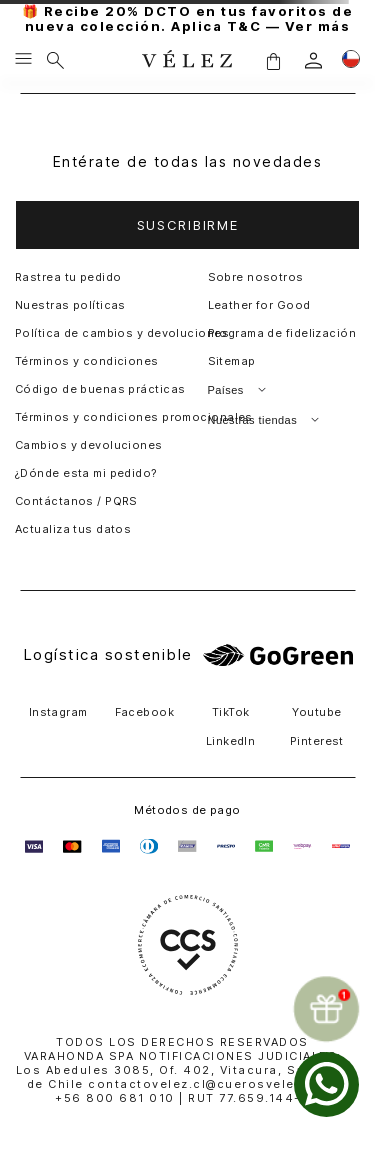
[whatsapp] (326, 1084)
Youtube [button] (316, 712)
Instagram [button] (58, 712)
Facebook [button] (145, 712)
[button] (273, 60)
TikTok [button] (231, 712)
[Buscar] (55, 60)
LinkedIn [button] (231, 741)
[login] (313, 60)
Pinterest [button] (317, 741)
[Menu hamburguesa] (23, 60)
